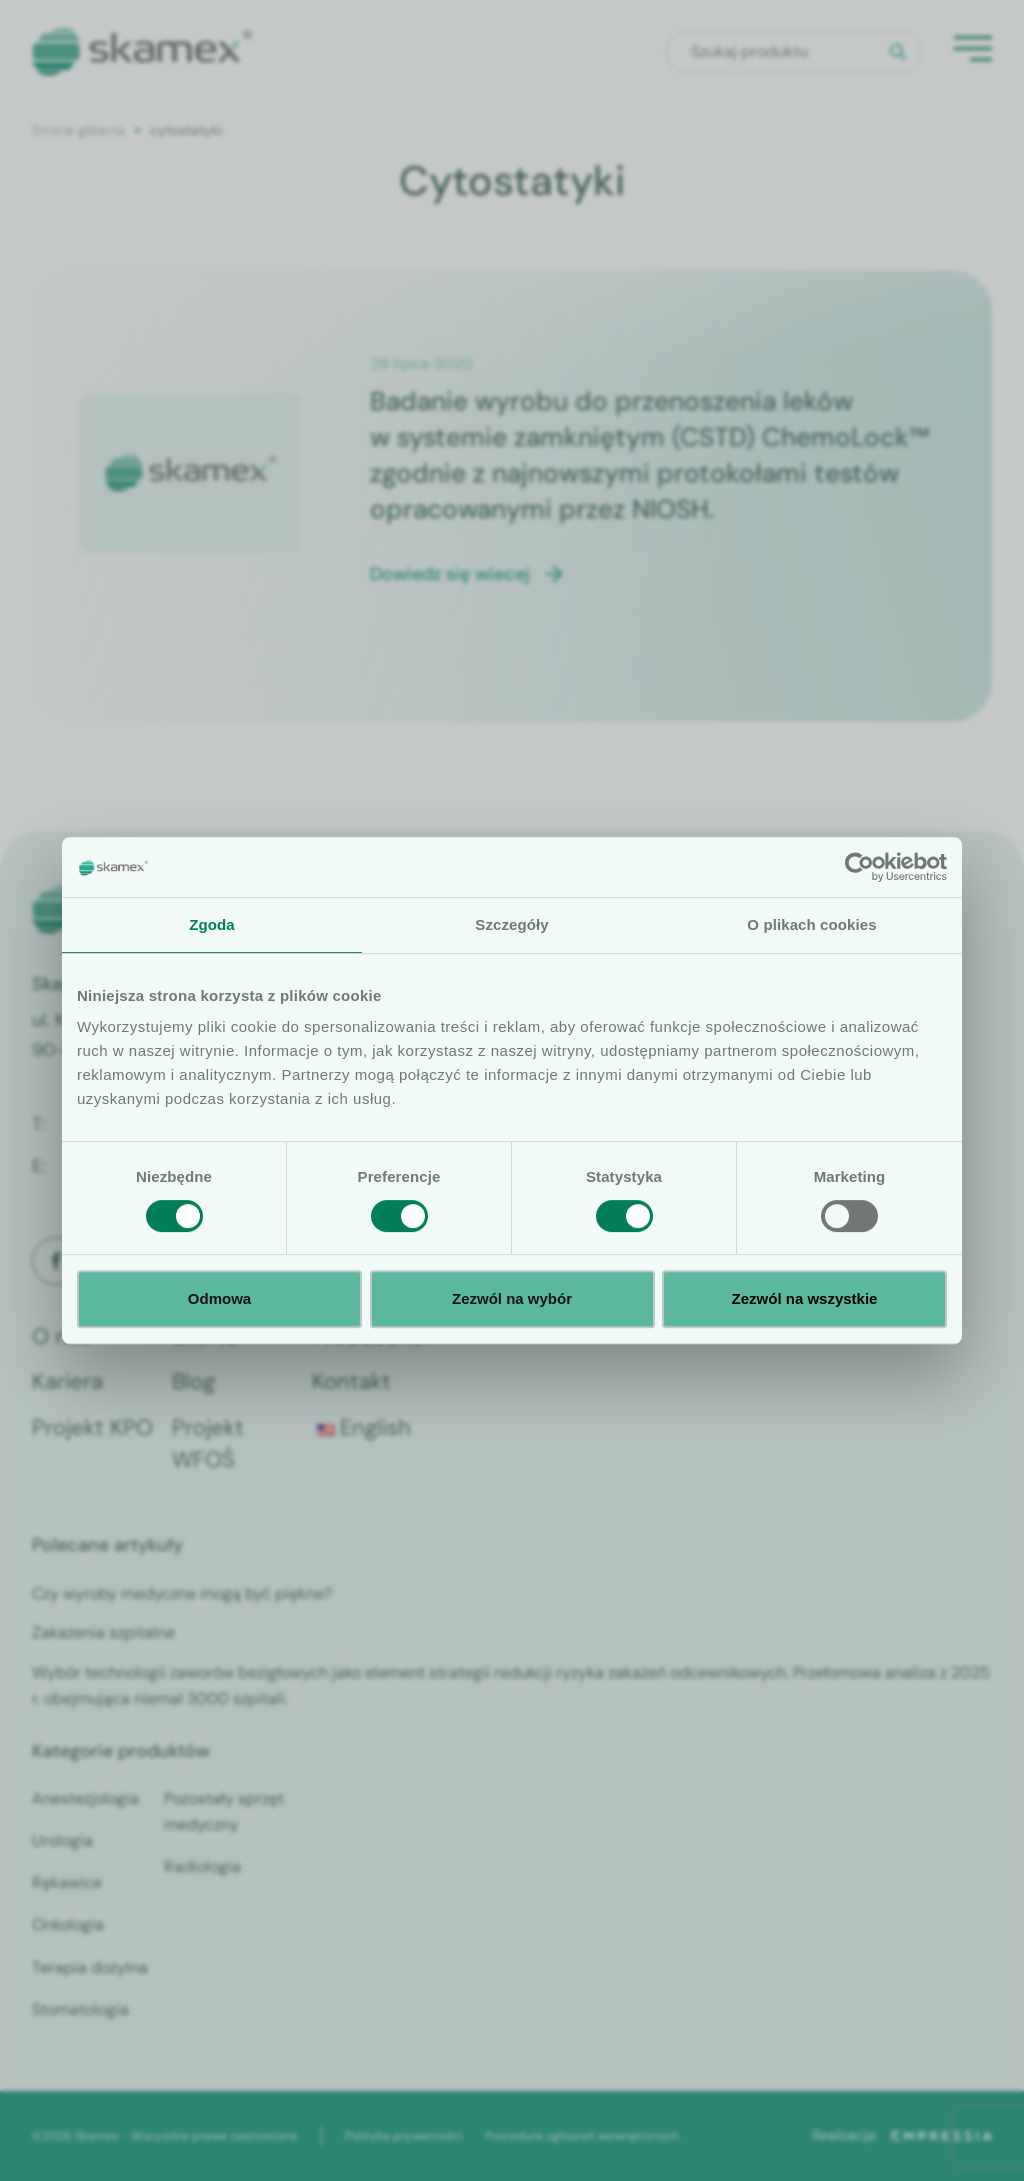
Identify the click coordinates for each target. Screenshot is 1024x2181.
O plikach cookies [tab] (811, 924)
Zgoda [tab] (212, 924)
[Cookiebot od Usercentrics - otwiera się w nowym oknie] (859, 867)
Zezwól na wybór (512, 1298)
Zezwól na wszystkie (805, 1298)
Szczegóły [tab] (511, 924)
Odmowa (219, 1298)
